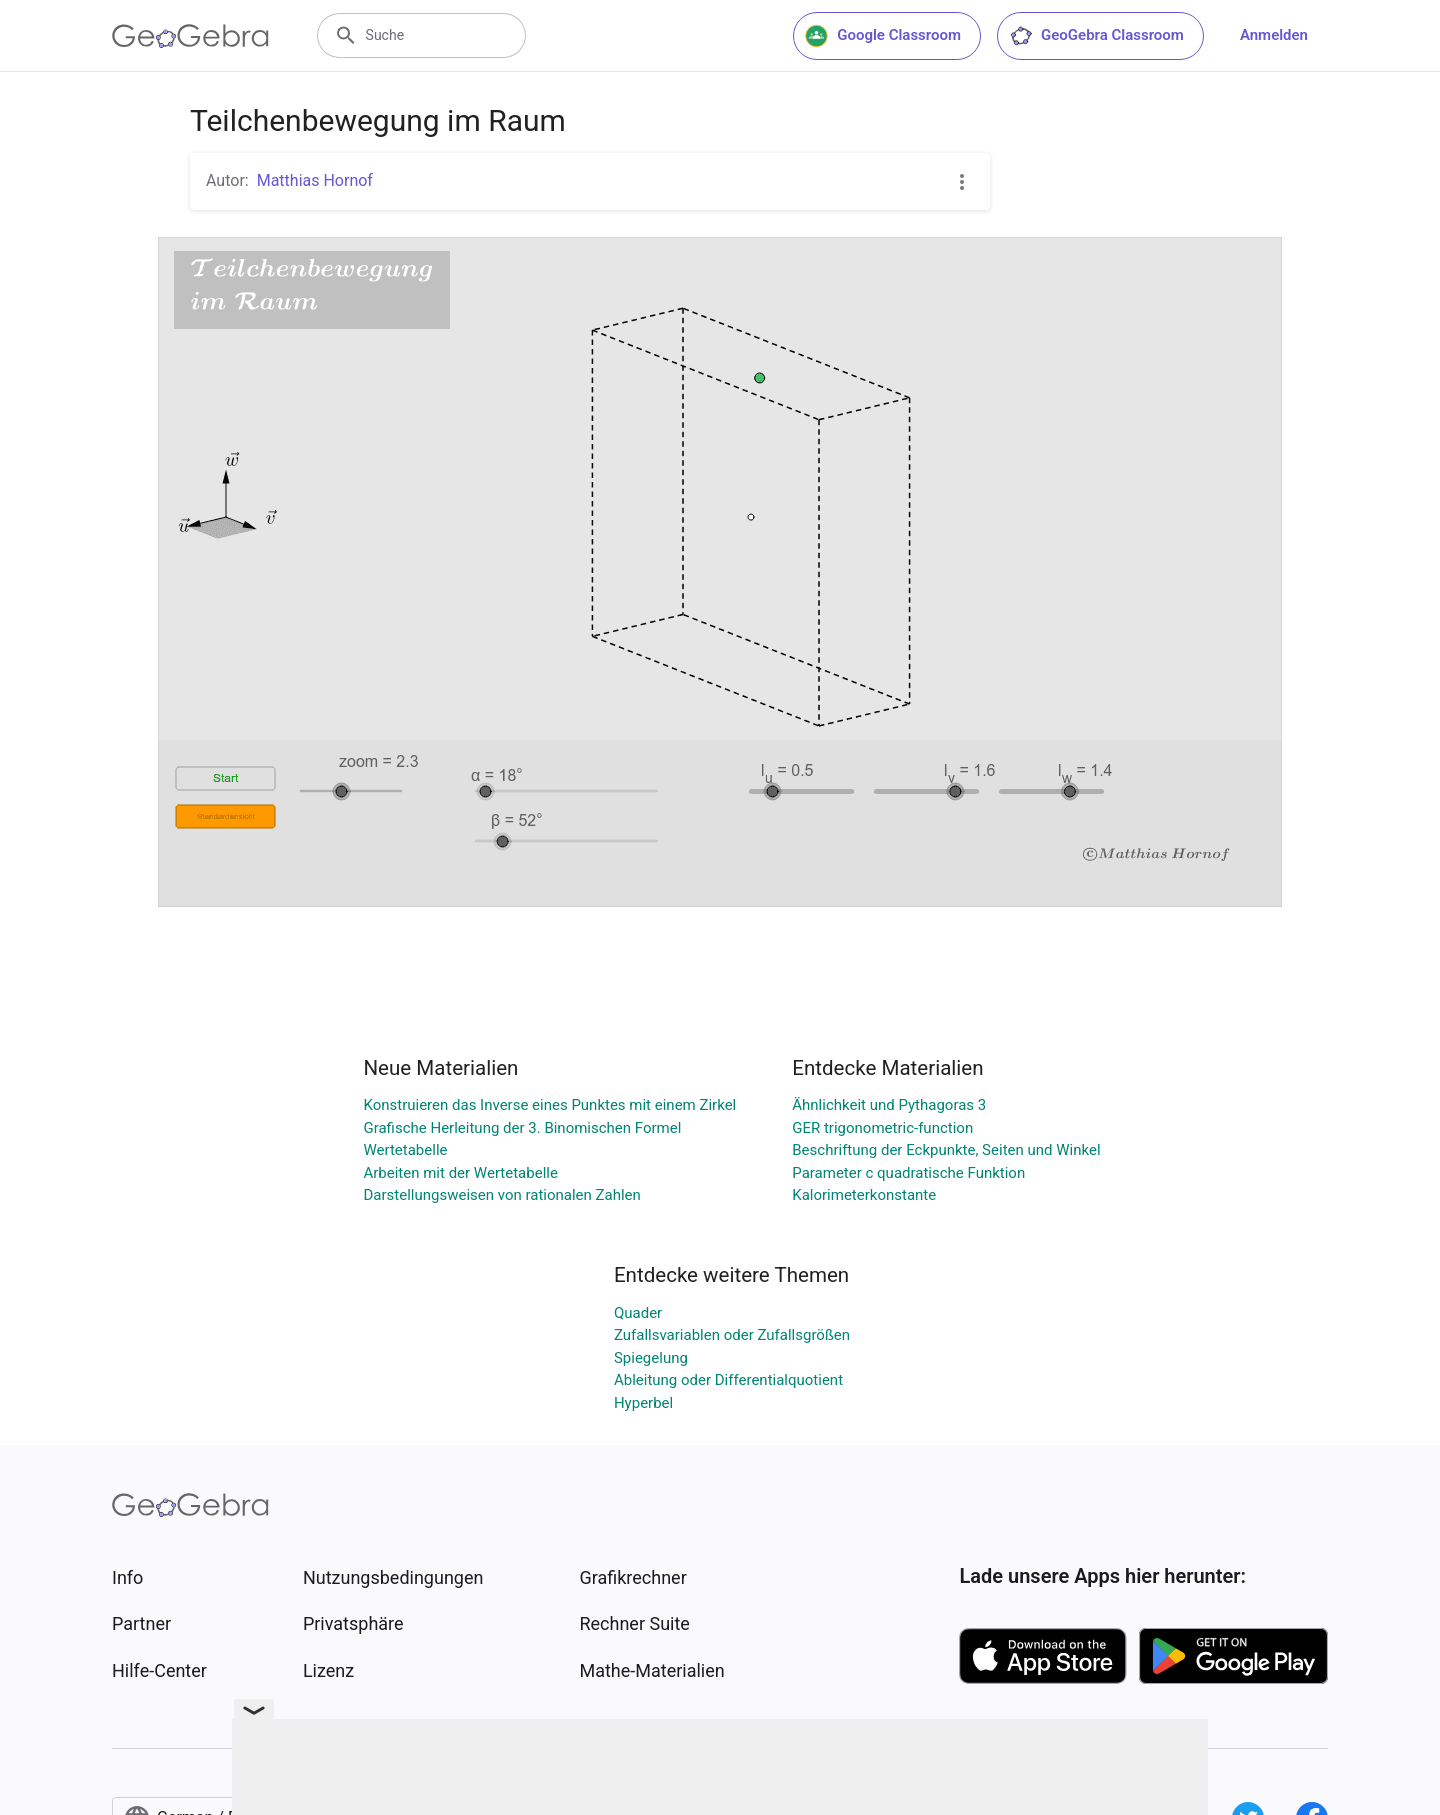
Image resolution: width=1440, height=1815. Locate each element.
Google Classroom (883, 36)
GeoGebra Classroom (1096, 36)
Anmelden (1274, 35)
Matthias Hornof (315, 180)
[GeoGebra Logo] (190, 36)
